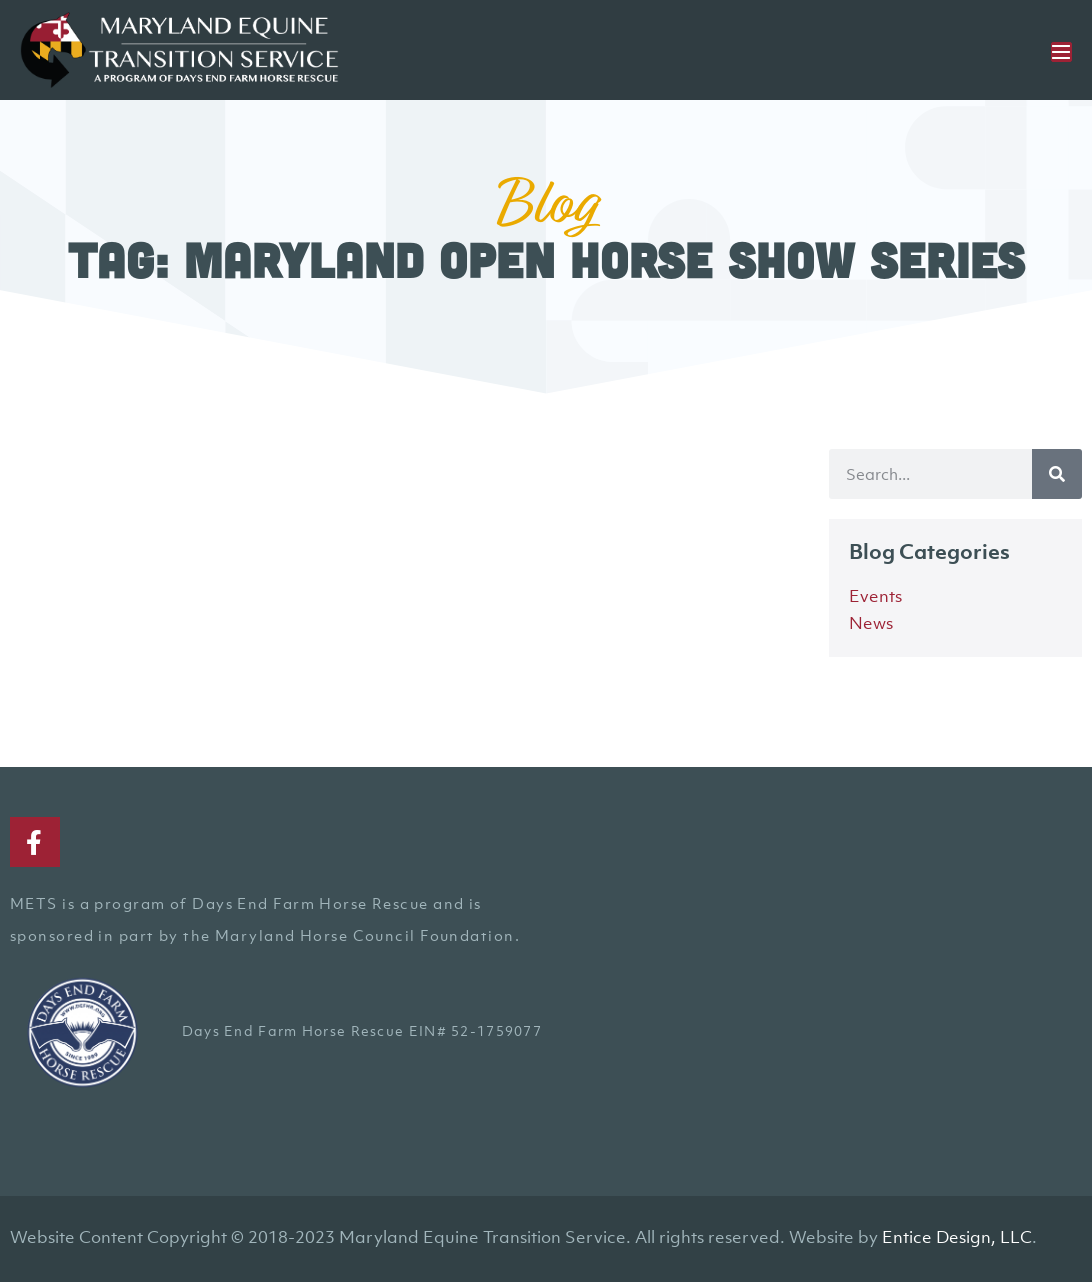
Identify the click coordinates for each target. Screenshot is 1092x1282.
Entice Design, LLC (957, 1237)
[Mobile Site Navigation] (1061, 52)
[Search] (1057, 474)
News (871, 623)
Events (875, 596)
